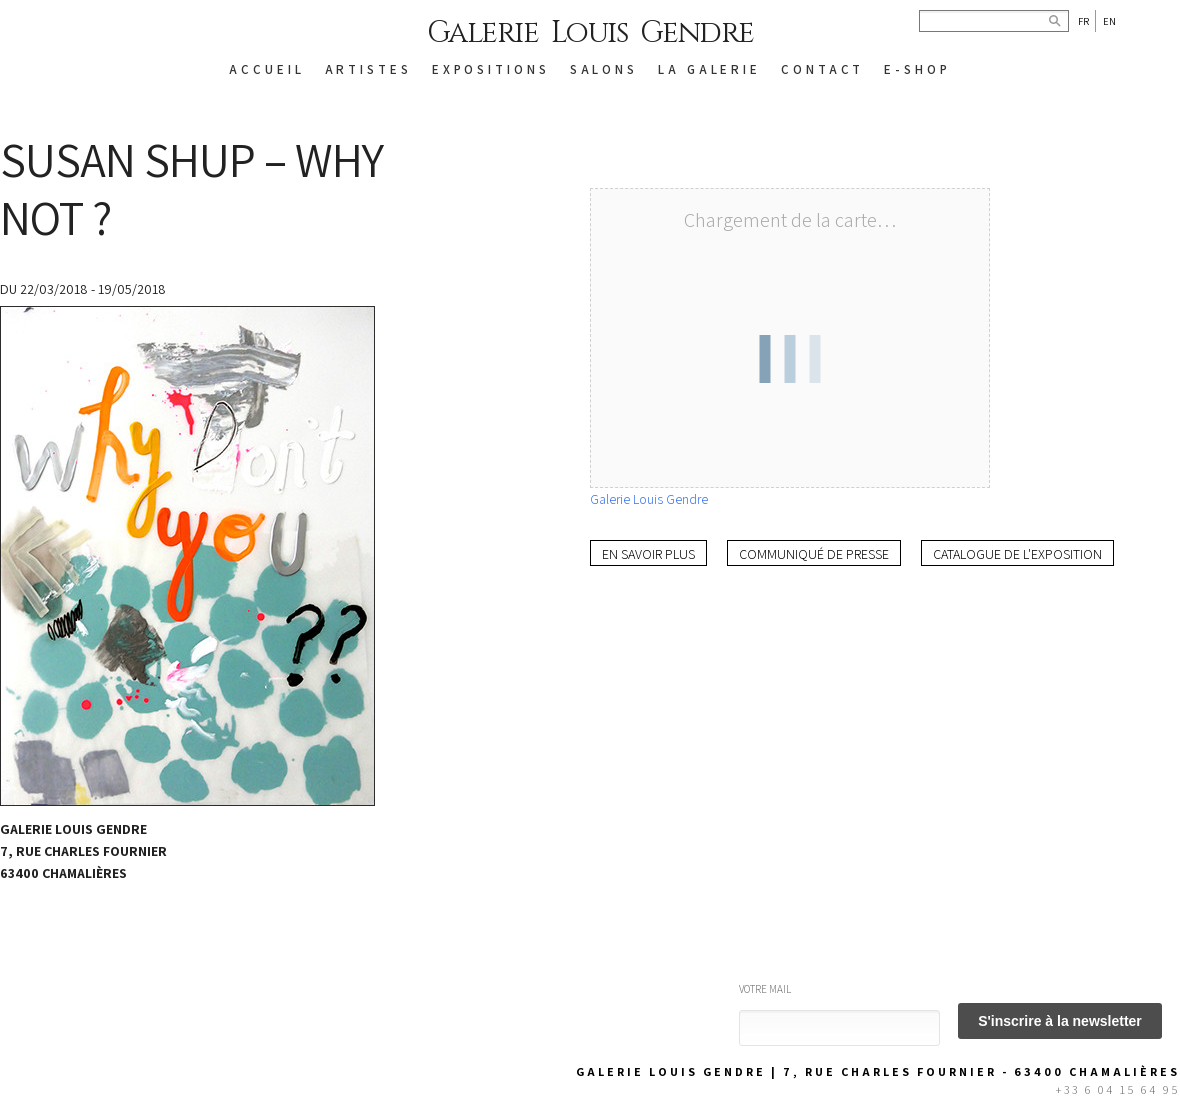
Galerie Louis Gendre (590, 33)
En (1109, 21)
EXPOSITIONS (491, 69)
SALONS (604, 69)
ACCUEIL (266, 69)
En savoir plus (648, 554)
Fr (1083, 21)
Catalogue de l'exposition (1017, 554)
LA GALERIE (709, 69)
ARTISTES (368, 69)
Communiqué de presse (814, 554)
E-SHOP (917, 69)
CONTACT (822, 69)
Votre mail (765, 989)
